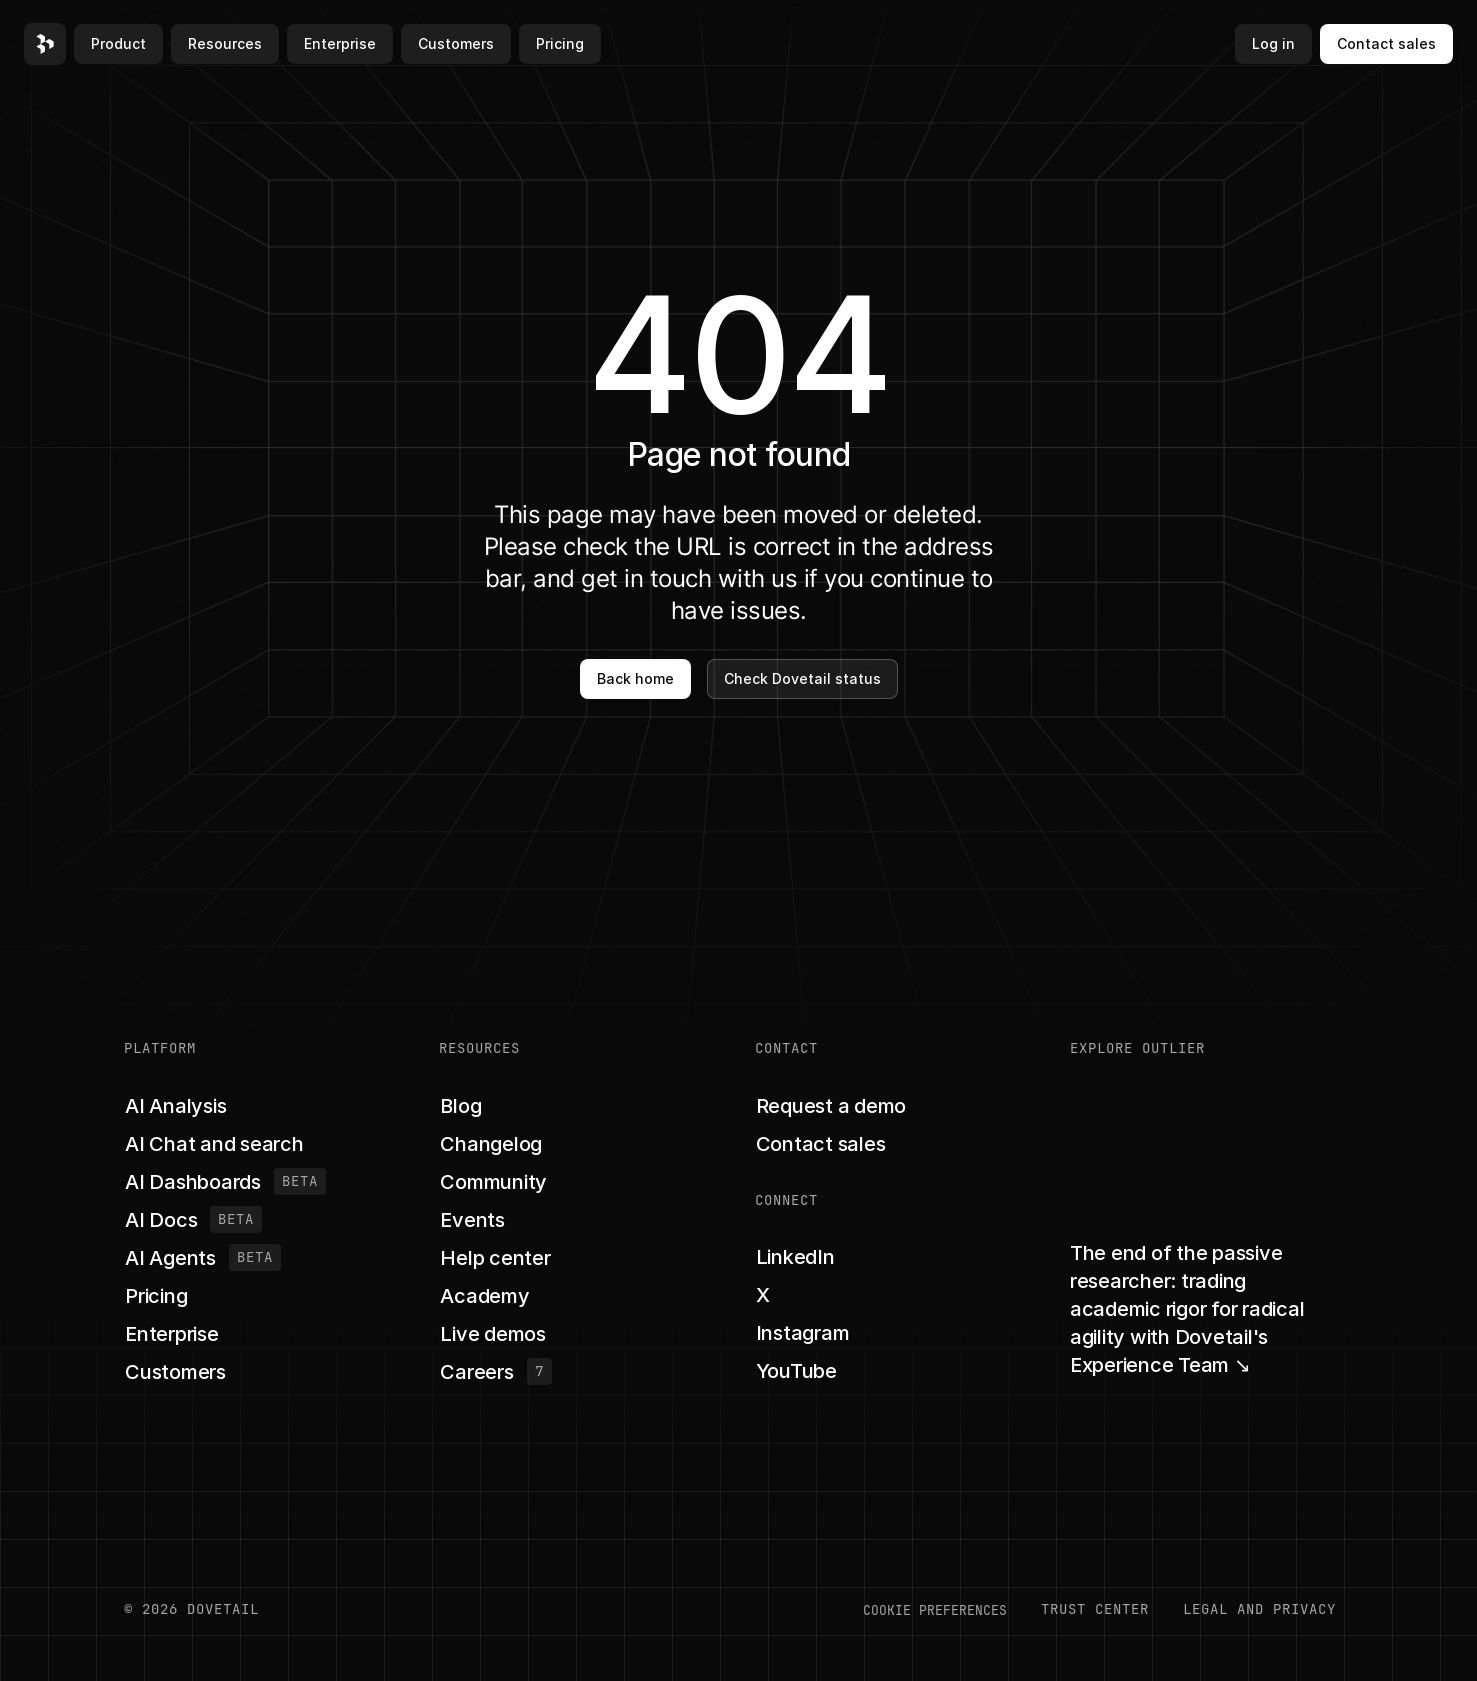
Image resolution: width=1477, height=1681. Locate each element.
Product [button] (118, 43)
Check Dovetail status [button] (802, 678)
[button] (45, 44)
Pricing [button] (560, 43)
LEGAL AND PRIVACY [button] (1259, 1609)
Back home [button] (635, 678)
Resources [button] (225, 43)
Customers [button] (456, 43)
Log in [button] (1273, 43)
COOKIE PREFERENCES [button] (935, 1610)
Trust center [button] (1095, 1609)
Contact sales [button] (1386, 43)
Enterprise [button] (340, 43)
